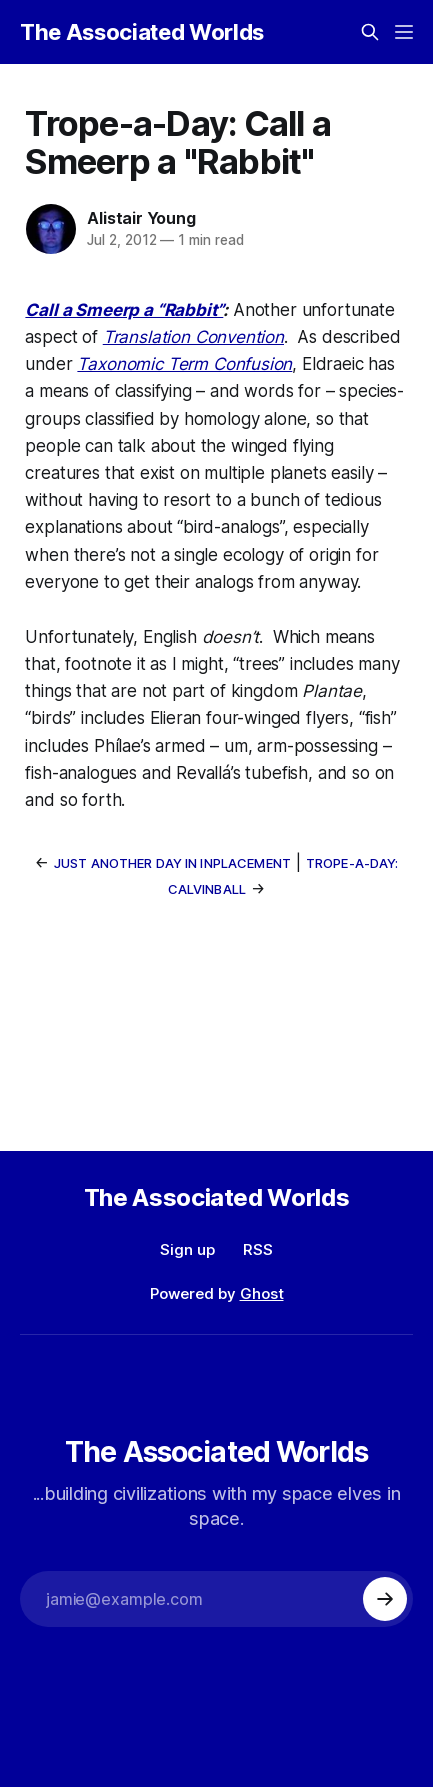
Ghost (262, 1293)
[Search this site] (370, 32)
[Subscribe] (385, 1599)
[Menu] (404, 32)
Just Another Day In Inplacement (172, 863)
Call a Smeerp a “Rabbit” (124, 310)
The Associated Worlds (142, 32)
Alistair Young (141, 218)
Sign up (187, 1249)
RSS (258, 1249)
